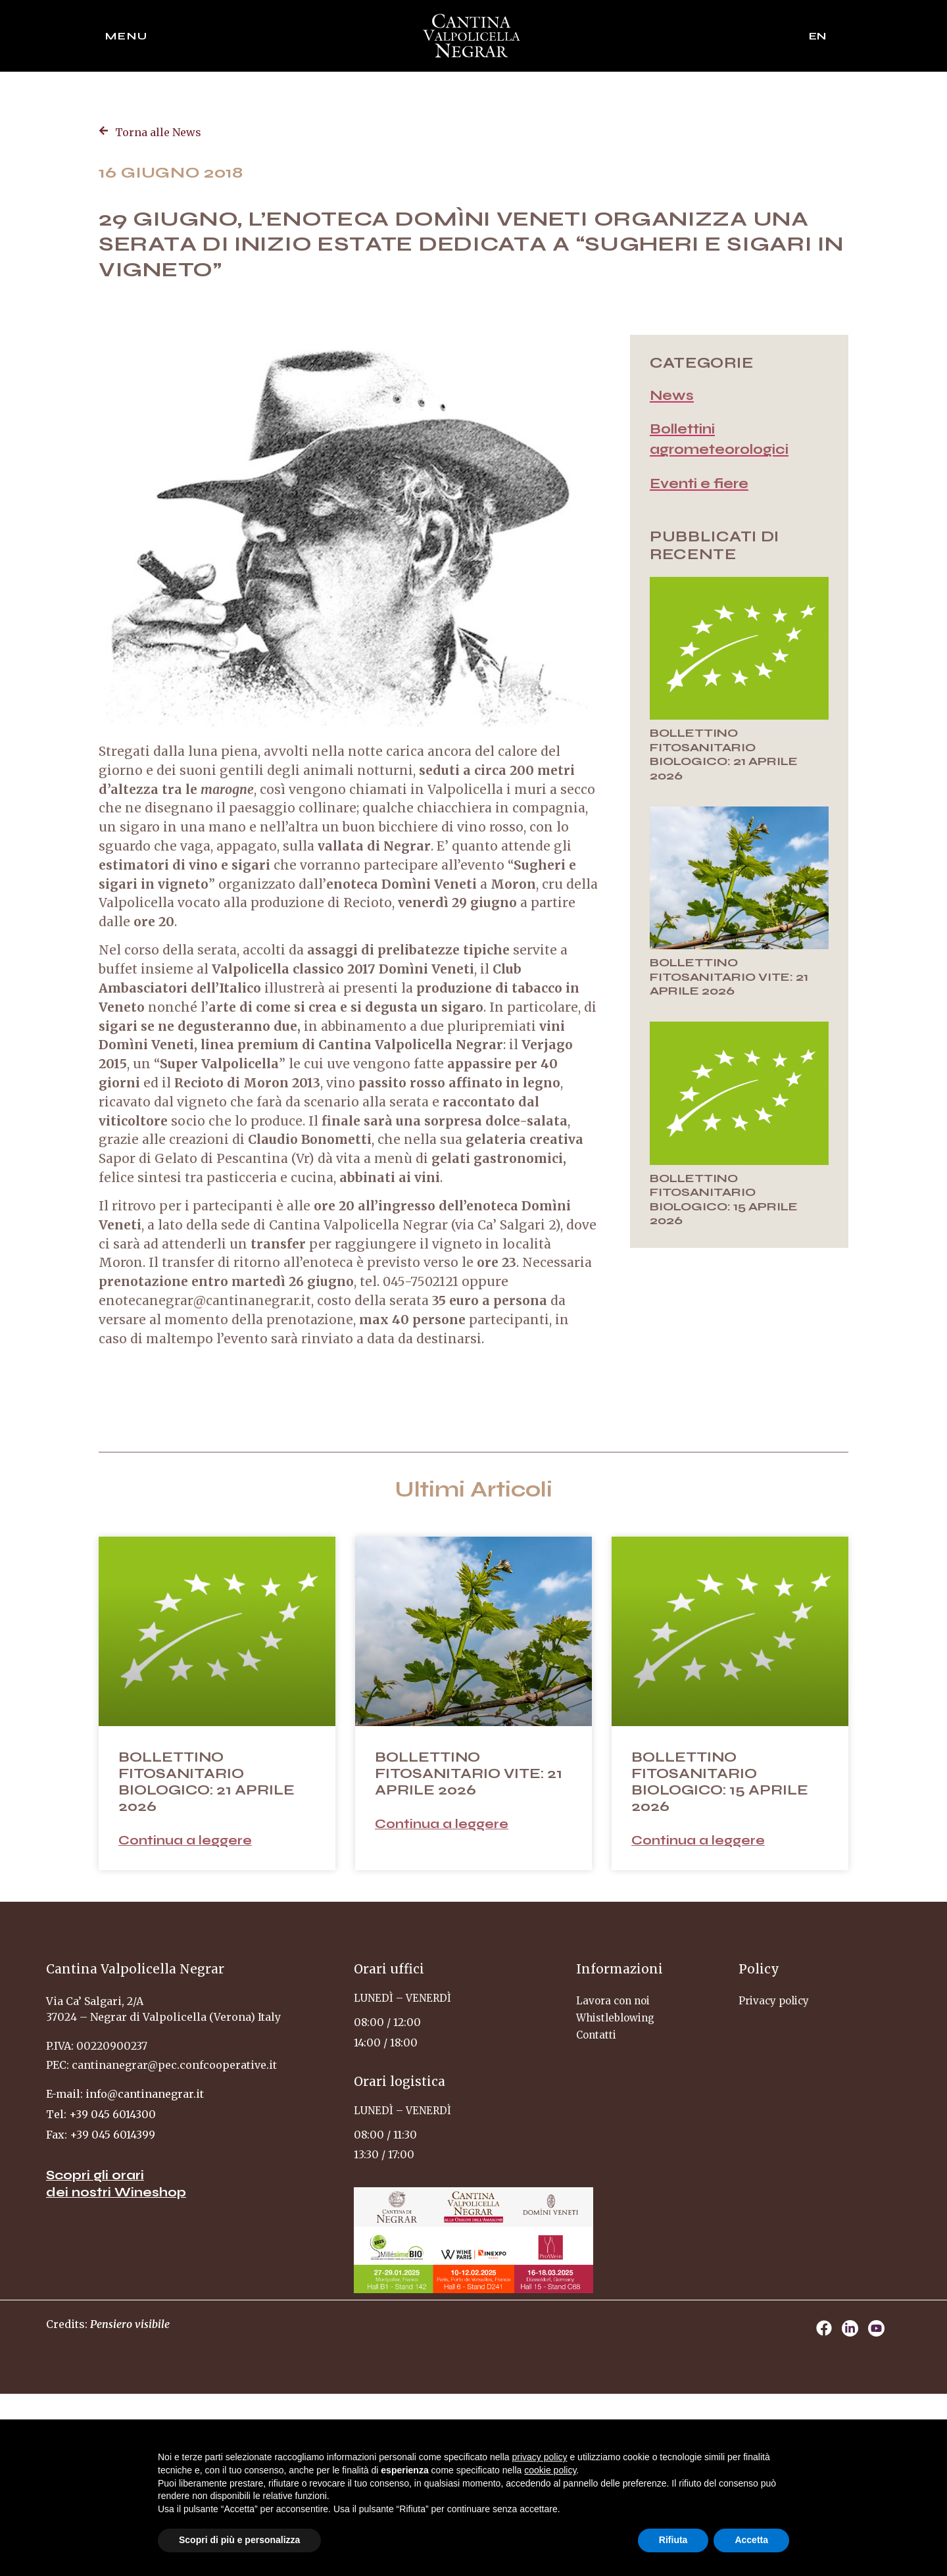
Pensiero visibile (130, 2324)
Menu (126, 36)
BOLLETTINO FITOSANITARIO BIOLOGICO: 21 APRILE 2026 (724, 754)
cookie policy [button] (550, 2470)
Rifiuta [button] (673, 2540)
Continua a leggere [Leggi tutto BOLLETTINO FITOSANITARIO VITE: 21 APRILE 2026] (441, 1823)
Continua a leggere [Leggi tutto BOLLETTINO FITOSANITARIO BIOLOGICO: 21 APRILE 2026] (185, 1840)
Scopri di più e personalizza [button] (239, 2540)
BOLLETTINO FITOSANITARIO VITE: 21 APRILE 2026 (729, 976)
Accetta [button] (751, 2540)
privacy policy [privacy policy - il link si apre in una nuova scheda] (540, 2457)
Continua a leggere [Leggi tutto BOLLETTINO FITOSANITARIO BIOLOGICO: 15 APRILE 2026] (698, 1840)
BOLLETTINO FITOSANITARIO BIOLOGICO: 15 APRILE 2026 (724, 1199)
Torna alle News (158, 132)
